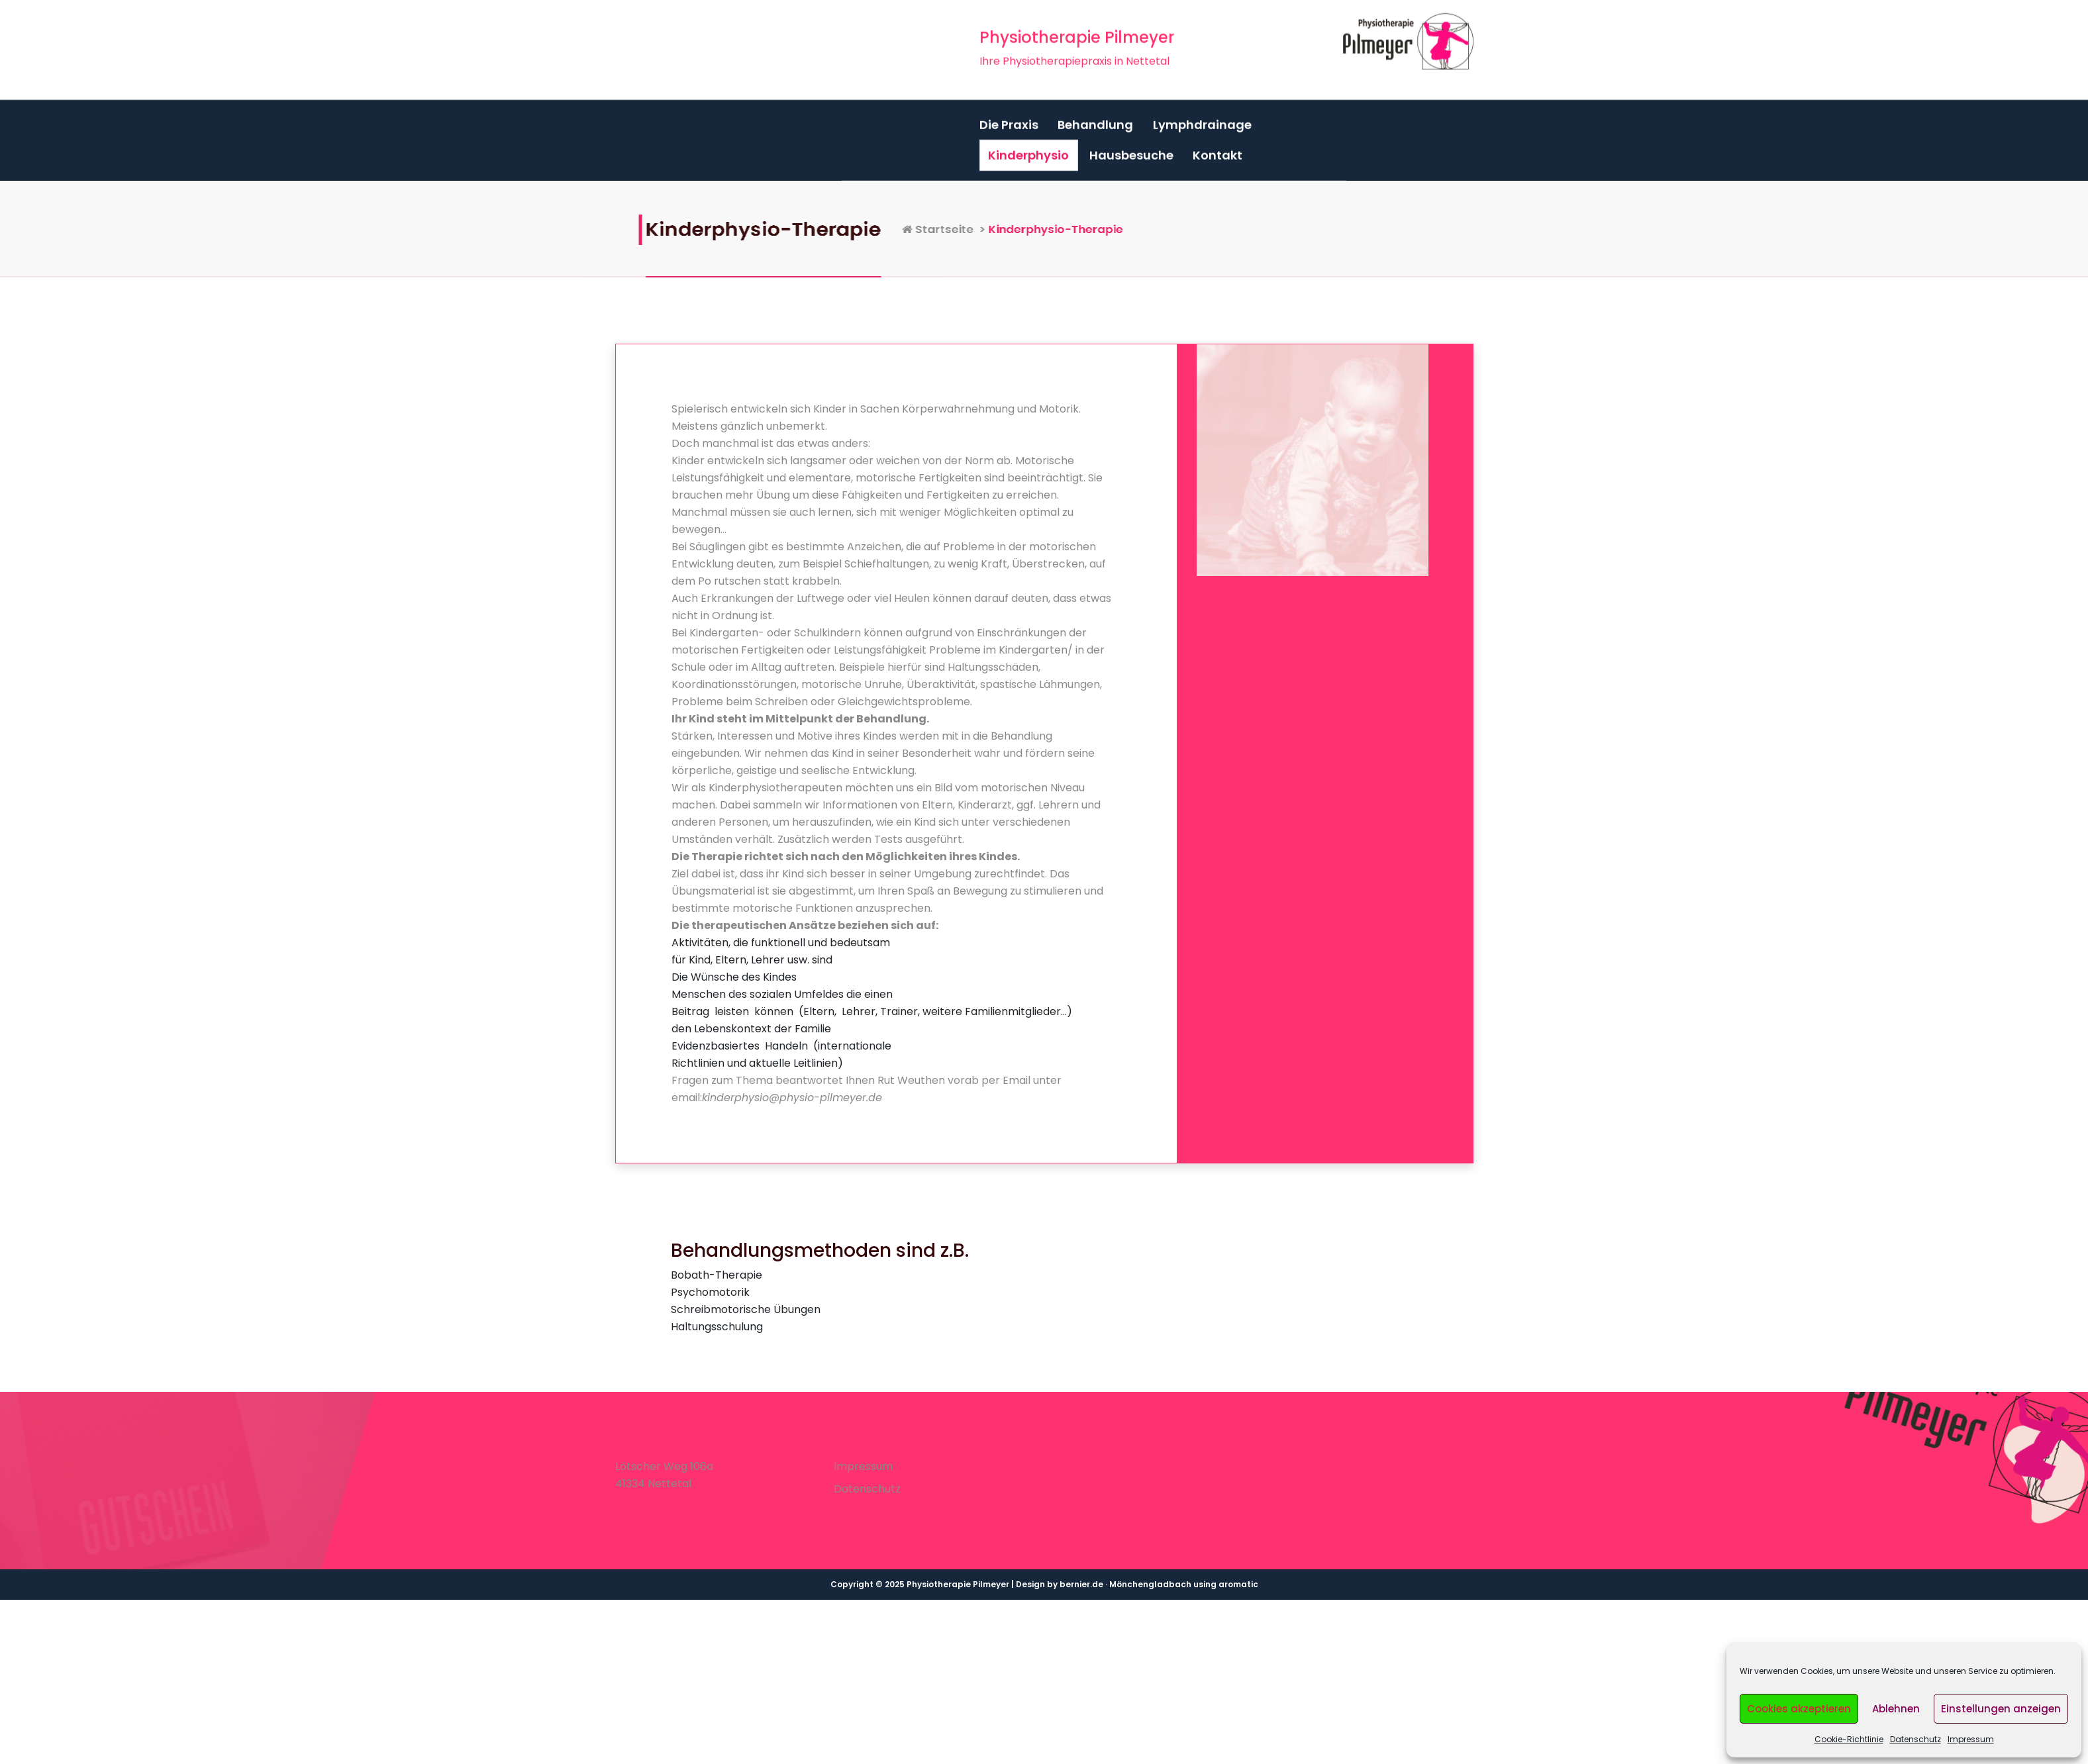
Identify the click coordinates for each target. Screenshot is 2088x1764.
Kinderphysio (1028, 146)
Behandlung (1095, 116)
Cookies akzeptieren (1799, 1709)
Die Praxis (1008, 116)
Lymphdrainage (1202, 116)
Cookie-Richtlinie (1849, 1739)
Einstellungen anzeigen (2001, 1709)
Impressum (1971, 1739)
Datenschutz (1915, 1739)
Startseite (1077, 228)
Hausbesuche (1131, 146)
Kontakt (1217, 146)
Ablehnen (1896, 1709)
